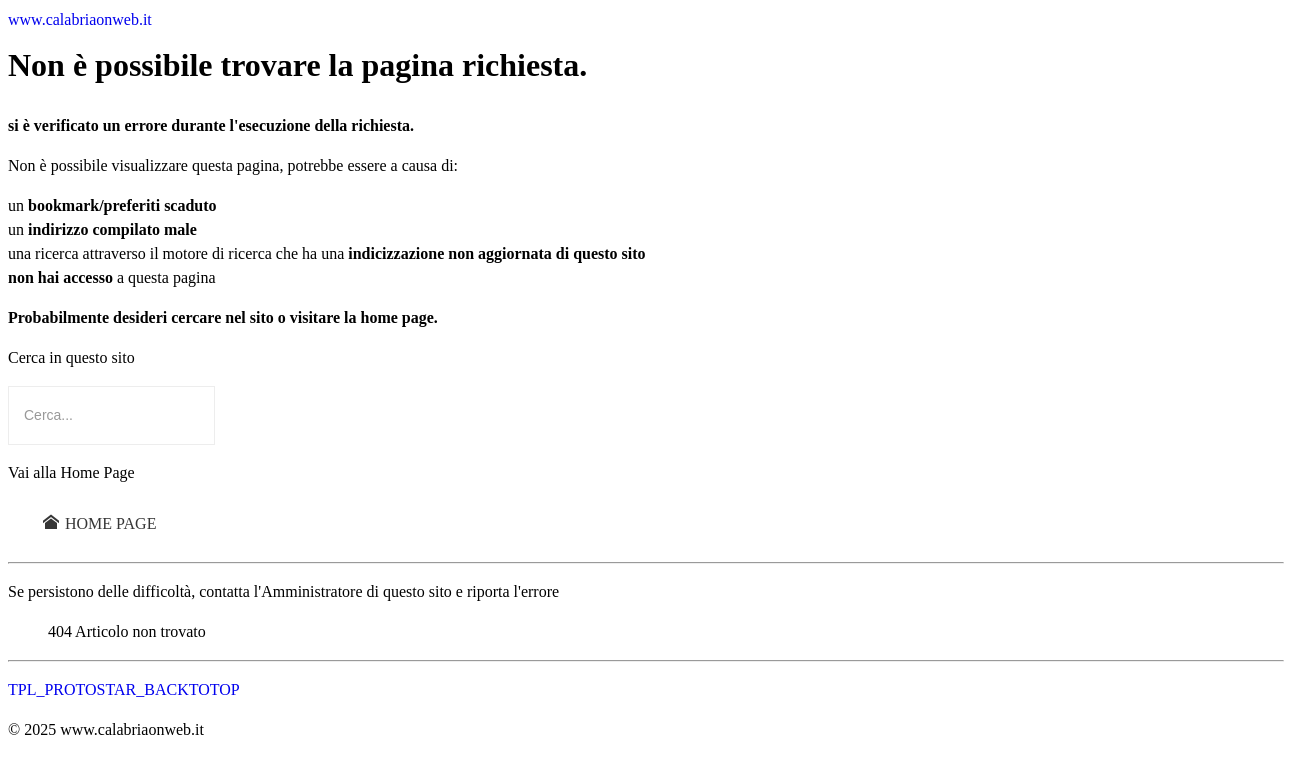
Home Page (99, 523)
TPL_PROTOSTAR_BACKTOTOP (124, 689)
